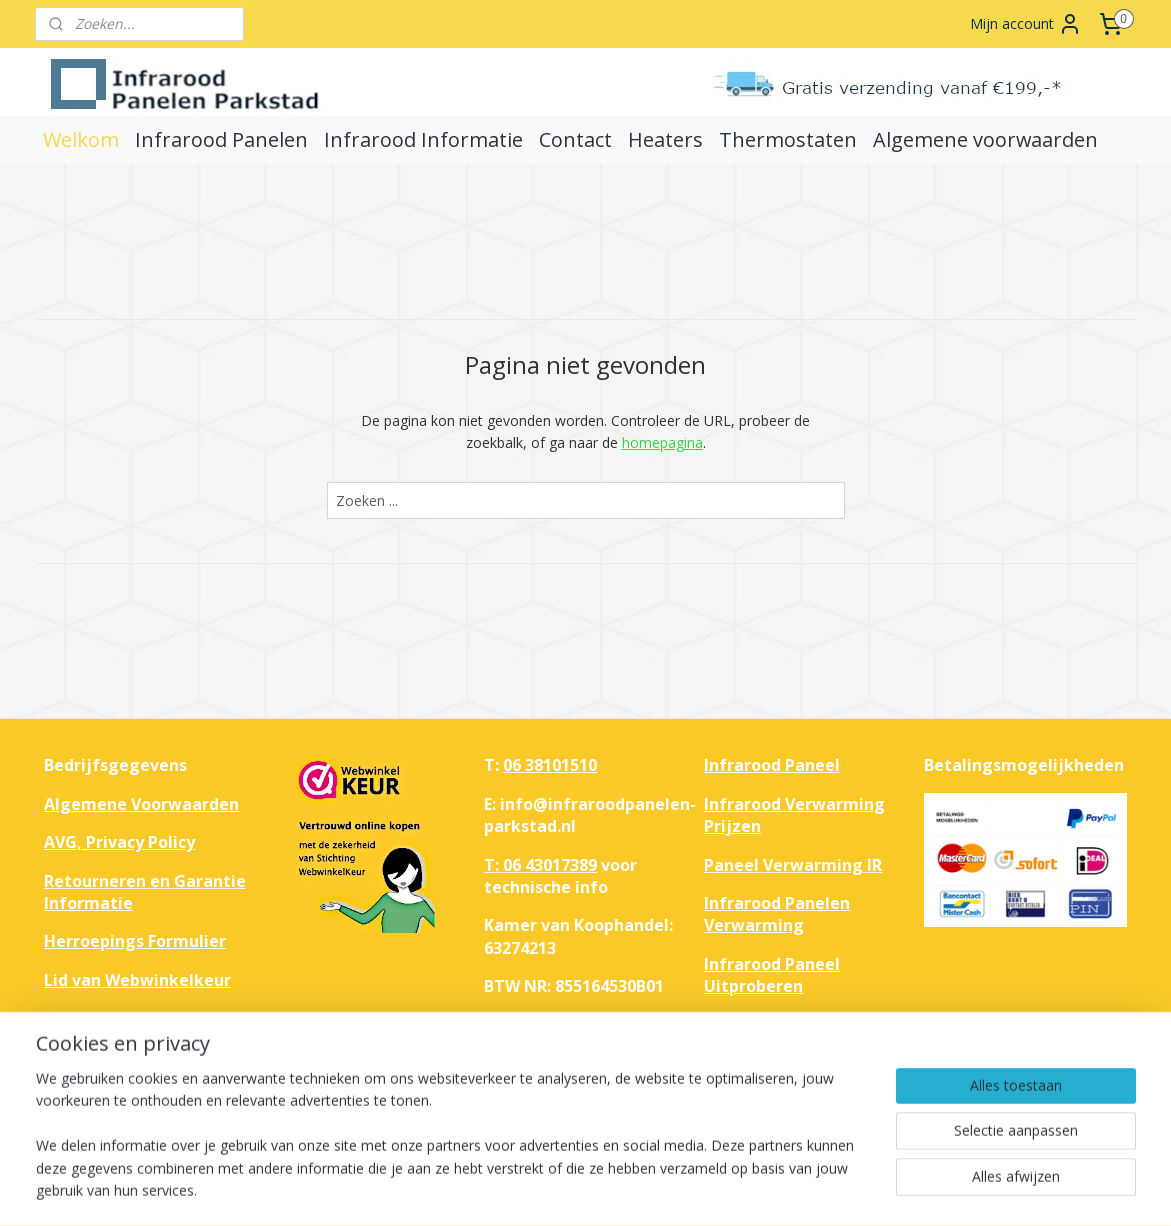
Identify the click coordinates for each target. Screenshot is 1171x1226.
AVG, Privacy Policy (119, 842)
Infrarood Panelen (221, 139)
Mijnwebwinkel (839, 1189)
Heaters (665, 139)
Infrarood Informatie (423, 139)
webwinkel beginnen (665, 1189)
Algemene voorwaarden (985, 139)
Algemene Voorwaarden (141, 804)
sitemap (546, 1189)
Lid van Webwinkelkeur (137, 980)
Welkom (81, 139)
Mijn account (1026, 24)
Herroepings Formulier (135, 941)
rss (588, 1189)
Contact (575, 139)
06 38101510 (550, 765)
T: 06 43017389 (540, 865)
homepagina (661, 442)
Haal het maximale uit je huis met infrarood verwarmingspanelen (804, 1046)
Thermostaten (788, 139)
